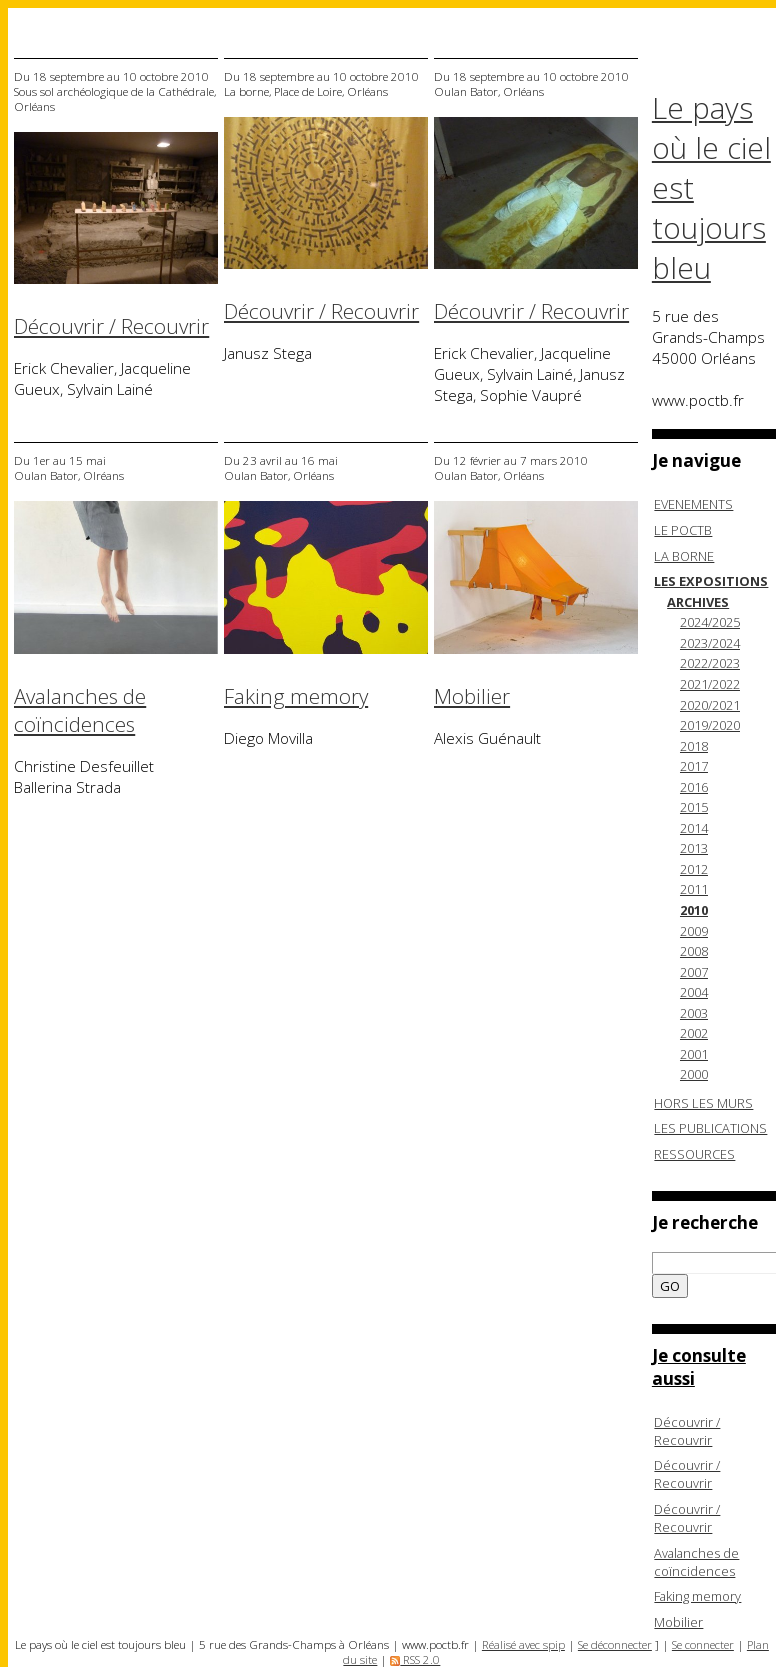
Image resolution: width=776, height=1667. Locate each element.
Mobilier (472, 696)
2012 (694, 869)
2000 (694, 1074)
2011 (694, 889)
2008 (694, 951)
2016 (694, 787)
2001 (694, 1054)
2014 (694, 828)
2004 (694, 992)
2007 (694, 972)
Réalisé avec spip (523, 1644)
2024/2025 (710, 622)
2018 (694, 746)
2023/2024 (710, 643)
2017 (694, 766)
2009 (694, 931)
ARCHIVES (698, 602)
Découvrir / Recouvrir (111, 326)
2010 (694, 910)
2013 (694, 848)
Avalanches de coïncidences (80, 710)
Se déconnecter (615, 1644)
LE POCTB (683, 530)
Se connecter (703, 1644)
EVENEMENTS (693, 504)
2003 (694, 1013)
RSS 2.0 (415, 1659)
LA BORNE (684, 556)
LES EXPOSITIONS (711, 581)
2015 (694, 807)
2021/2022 (710, 684)
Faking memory (296, 696)
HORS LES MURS (703, 1103)
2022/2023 (710, 663)
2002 (694, 1033)
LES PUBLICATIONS (710, 1128)
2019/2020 (710, 725)
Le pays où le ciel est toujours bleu (711, 188)
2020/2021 (710, 705)
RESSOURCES (694, 1154)
